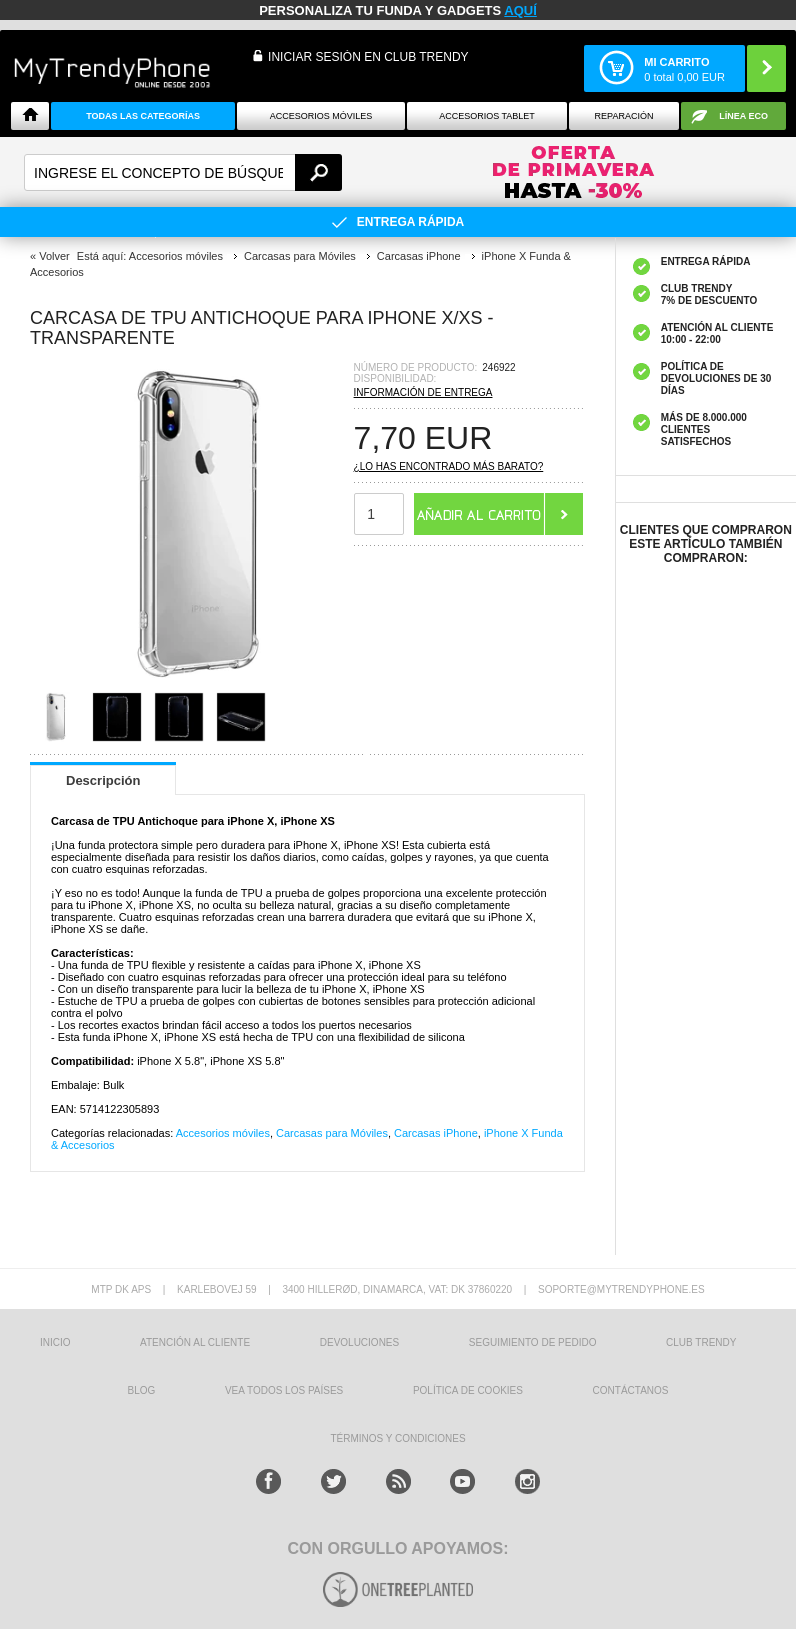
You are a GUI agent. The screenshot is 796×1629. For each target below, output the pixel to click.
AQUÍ (520, 10)
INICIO (55, 1342)
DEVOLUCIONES (359, 1342)
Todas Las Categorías (143, 116)
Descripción (103, 780)
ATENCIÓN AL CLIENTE (195, 1342)
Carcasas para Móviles (332, 1133)
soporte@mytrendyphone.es (621, 1289)
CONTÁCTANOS (631, 1390)
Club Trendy (701, 1342)
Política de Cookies (468, 1390)
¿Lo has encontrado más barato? (449, 466)
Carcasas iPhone (436, 1133)
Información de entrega (423, 392)
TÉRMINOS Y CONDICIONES (397, 1438)
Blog (141, 1390)
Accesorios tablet (487, 116)
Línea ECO (743, 116)
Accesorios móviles (223, 1133)
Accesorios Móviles (321, 116)
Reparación (624, 116)
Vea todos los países (284, 1390)
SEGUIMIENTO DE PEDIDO (533, 1342)
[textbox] (183, 172)
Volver (54, 256)
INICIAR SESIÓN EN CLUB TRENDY (368, 57)
